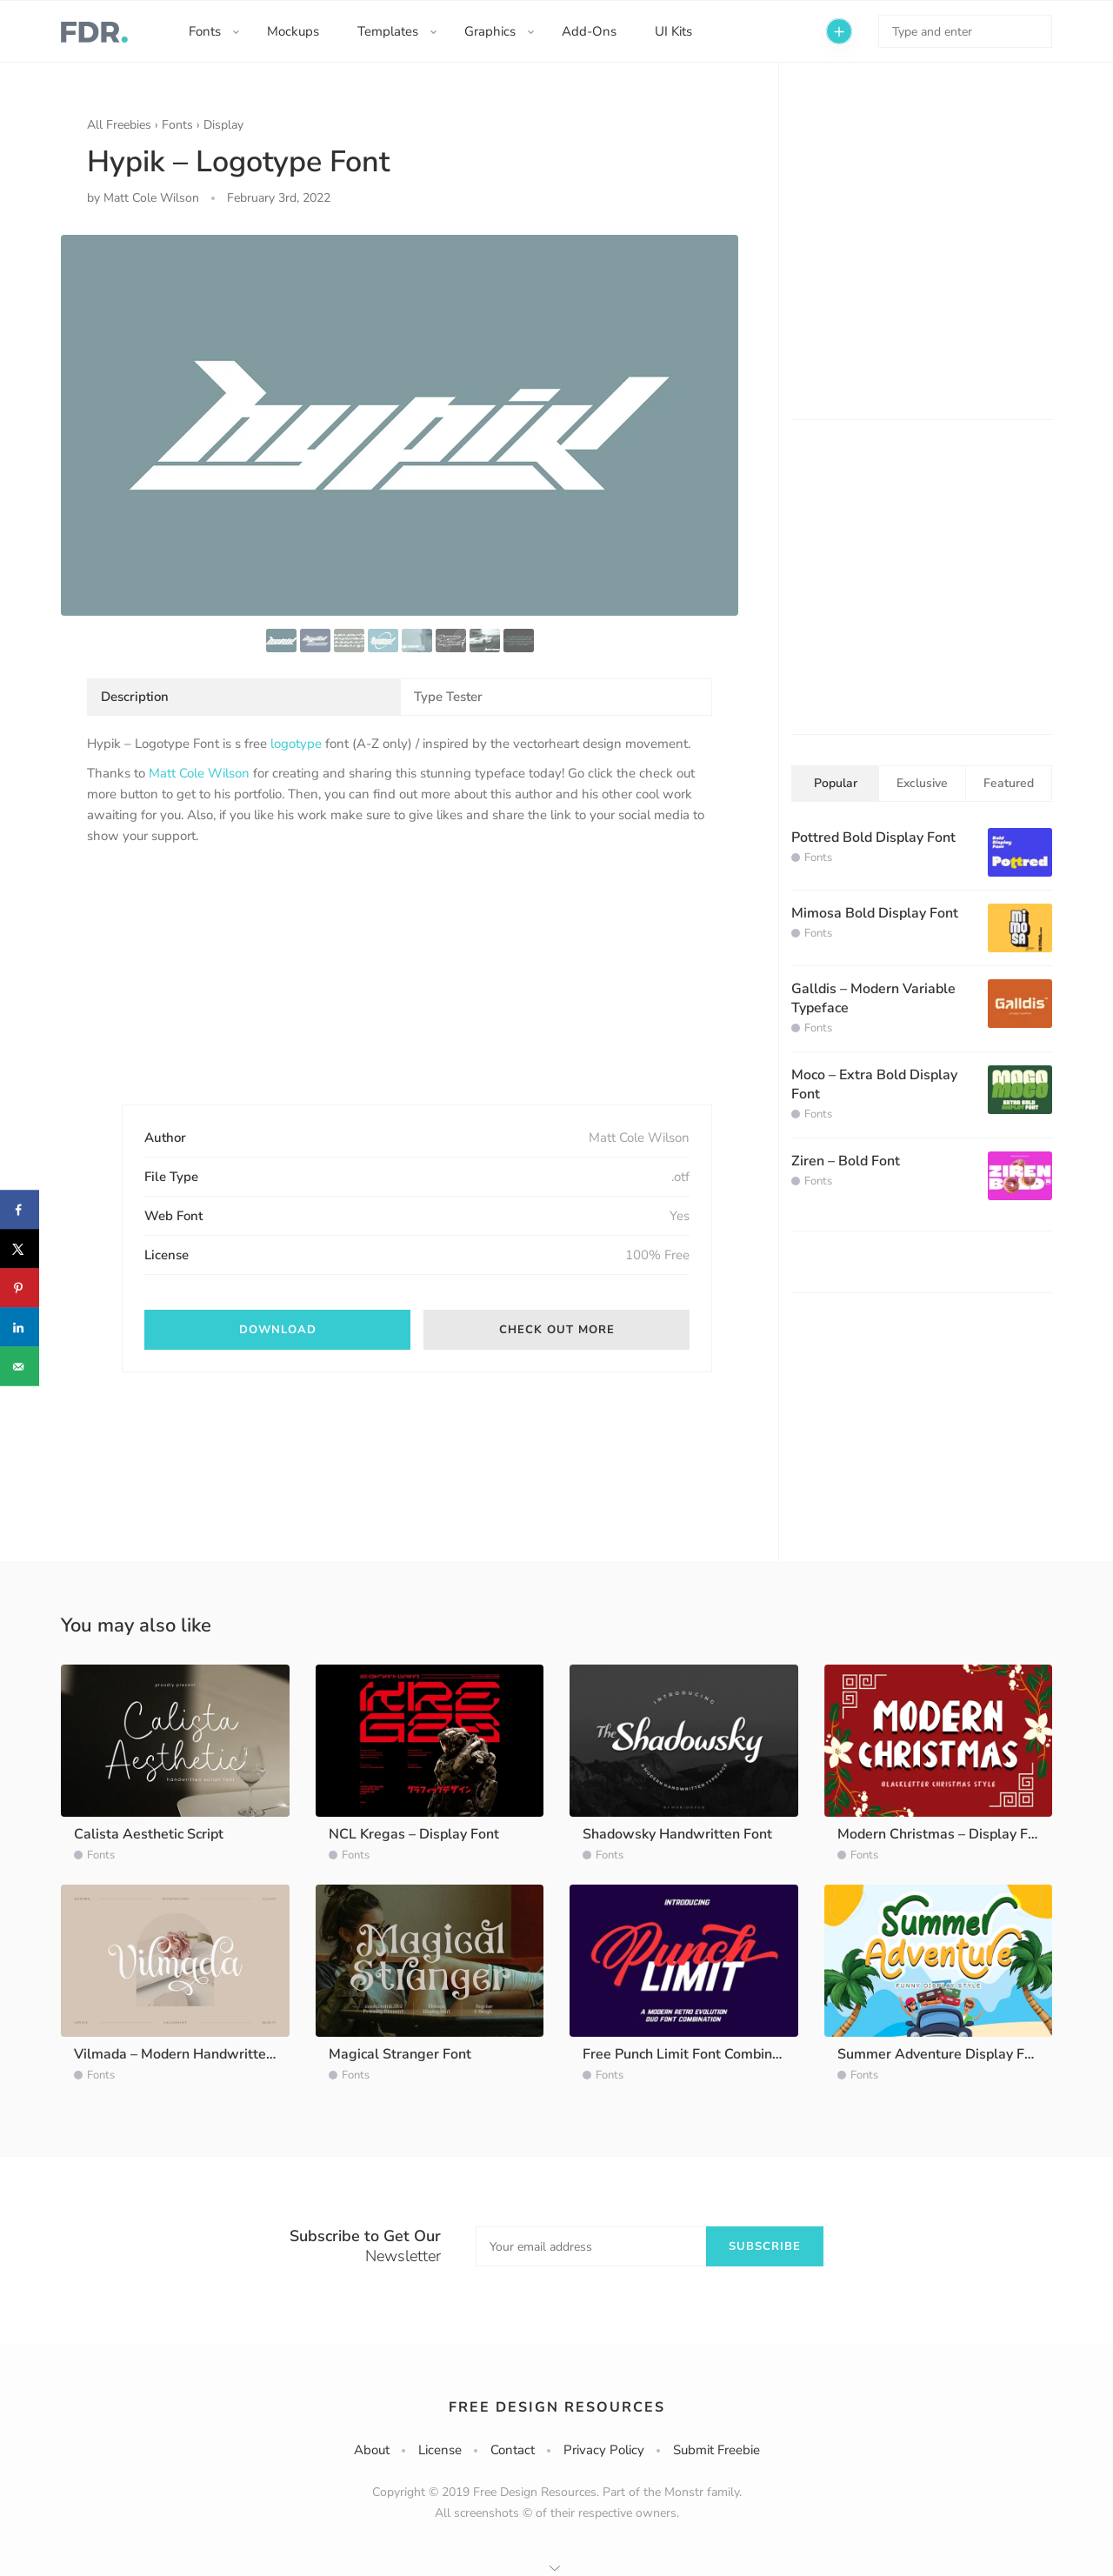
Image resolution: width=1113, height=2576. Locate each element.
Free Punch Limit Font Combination (693, 2054)
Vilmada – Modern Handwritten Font (190, 2054)
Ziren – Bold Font (845, 1161)
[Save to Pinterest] (19, 1288)
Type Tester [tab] (448, 696)
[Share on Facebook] (19, 1210)
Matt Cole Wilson (199, 773)
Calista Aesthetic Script (148, 1834)
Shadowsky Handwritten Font (677, 1834)
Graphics (490, 31)
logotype (296, 743)
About (372, 2450)
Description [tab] (135, 696)
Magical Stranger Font (400, 2054)
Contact (512, 2450)
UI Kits (673, 31)
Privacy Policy (603, 2450)
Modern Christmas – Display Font (943, 1834)
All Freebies (119, 125)
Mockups (293, 31)
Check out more (557, 1330)
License (440, 2450)
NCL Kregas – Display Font (414, 1834)
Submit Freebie (716, 2450)
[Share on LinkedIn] (19, 1327)
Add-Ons (589, 31)
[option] (399, 425)
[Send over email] (19, 1366)
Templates (387, 31)
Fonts (205, 31)
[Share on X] (19, 1249)
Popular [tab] (835, 783)
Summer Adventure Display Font (941, 2054)
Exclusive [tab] (922, 783)
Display (223, 125)
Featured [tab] (1008, 783)
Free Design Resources (557, 2407)
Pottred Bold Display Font (873, 837)
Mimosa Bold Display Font (874, 913)
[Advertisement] (217, 989)
